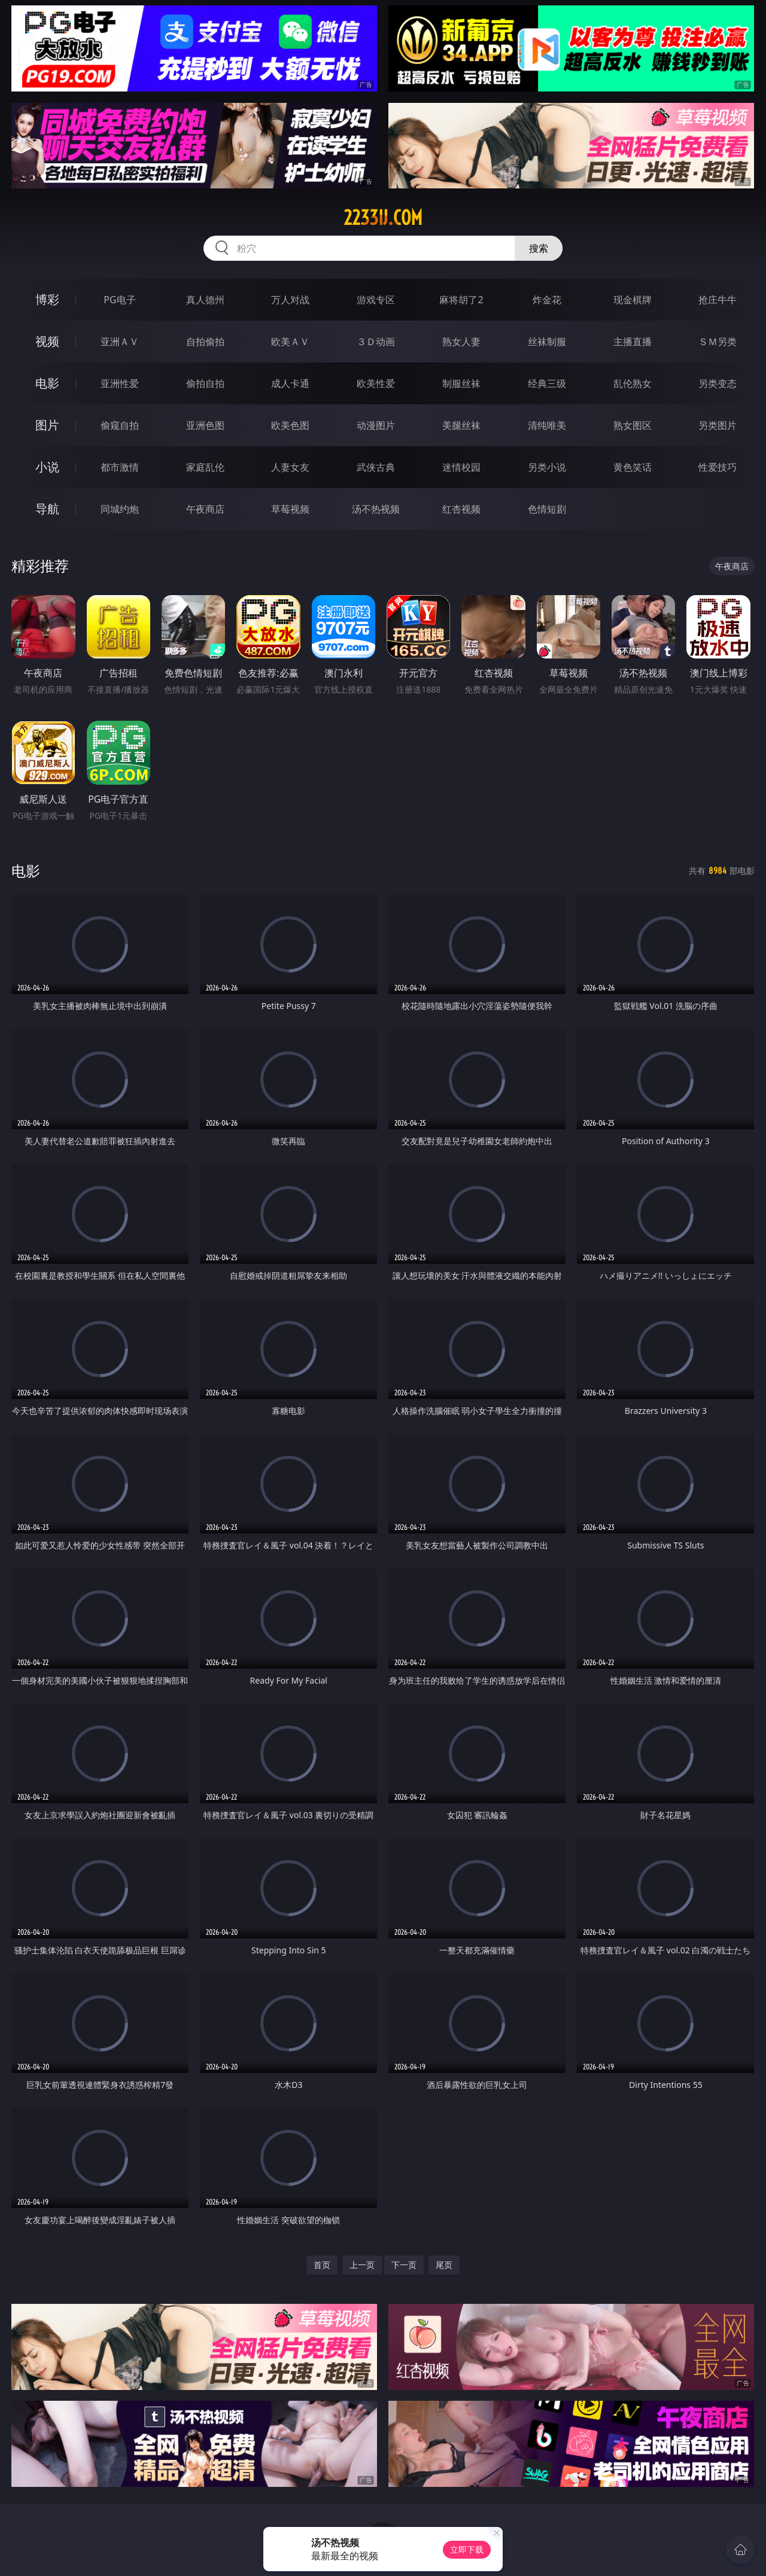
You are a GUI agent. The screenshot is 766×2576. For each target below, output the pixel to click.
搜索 (538, 248)
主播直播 (632, 341)
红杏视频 (461, 509)
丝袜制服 (547, 341)
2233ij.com (383, 218)
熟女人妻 (461, 341)
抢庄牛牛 (717, 299)
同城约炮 (120, 509)
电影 (47, 383)
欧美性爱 (376, 383)
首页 (322, 2264)
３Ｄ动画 (376, 341)
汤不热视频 (376, 509)
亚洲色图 (205, 425)
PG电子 (119, 299)
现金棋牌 (632, 299)
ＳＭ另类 (717, 341)
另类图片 (717, 425)
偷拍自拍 (205, 383)
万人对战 (290, 299)
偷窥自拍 (120, 425)
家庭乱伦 (205, 467)
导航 (47, 509)
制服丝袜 (461, 383)
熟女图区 (632, 425)
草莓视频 (290, 509)
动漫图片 (376, 425)
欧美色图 (290, 425)
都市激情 (120, 467)
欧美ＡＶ (290, 341)
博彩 (47, 299)
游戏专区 (376, 299)
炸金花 (547, 299)
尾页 (444, 2264)
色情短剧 (547, 509)
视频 (47, 341)
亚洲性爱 (120, 383)
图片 (47, 425)
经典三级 (547, 383)
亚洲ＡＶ (120, 341)
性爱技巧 (717, 467)
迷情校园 (461, 467)
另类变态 (717, 383)
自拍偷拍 (205, 341)
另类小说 (547, 467)
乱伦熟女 (632, 383)
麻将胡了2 (461, 299)
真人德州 (205, 299)
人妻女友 (290, 467)
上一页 (362, 2264)
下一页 (404, 2264)
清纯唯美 (547, 425)
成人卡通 (290, 383)
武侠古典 (376, 467)
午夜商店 (205, 509)
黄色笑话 (632, 467)
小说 (47, 467)
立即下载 (467, 2549)
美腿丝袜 (461, 425)
